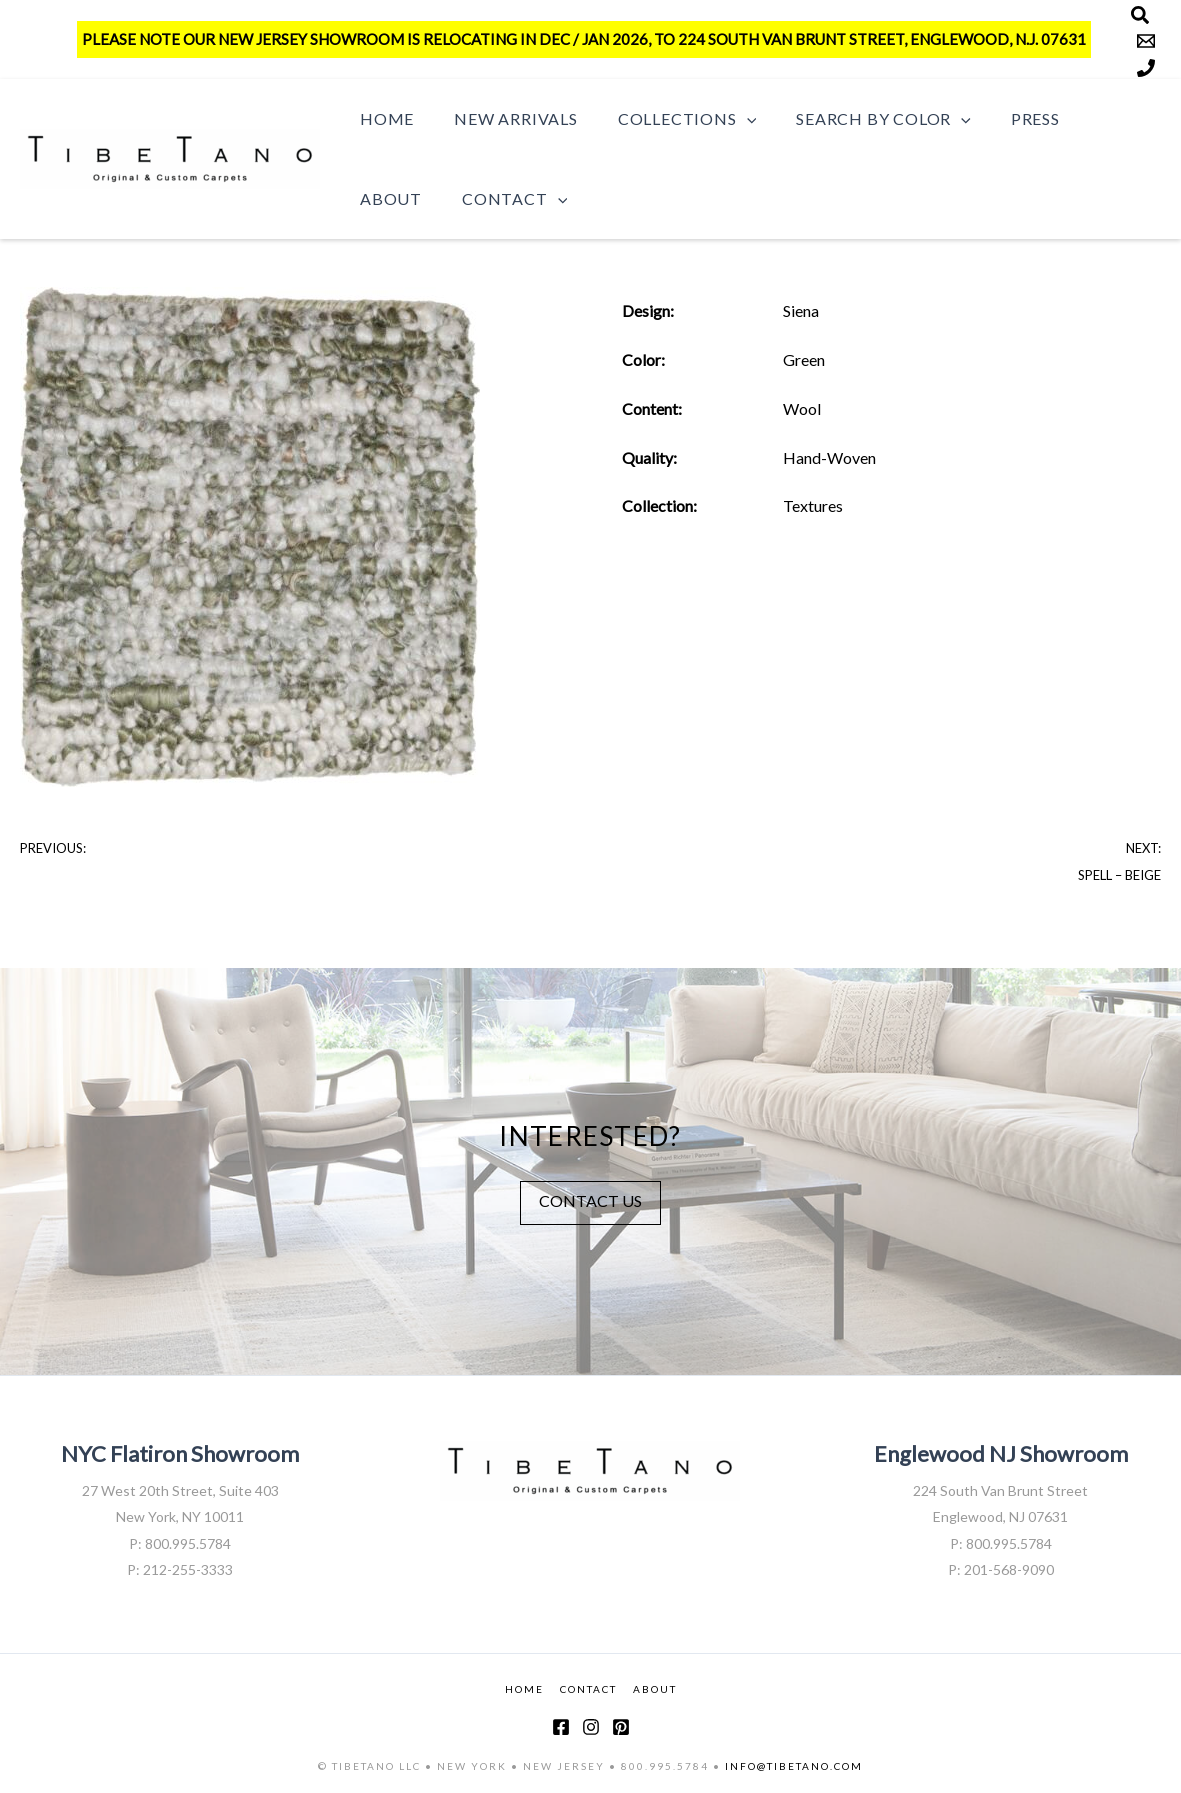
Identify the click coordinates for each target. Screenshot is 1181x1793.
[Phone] (1146, 68)
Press (999, 118)
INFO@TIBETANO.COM (794, 1766)
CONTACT (588, 1689)
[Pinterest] (621, 1727)
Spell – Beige (1119, 875)
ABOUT (655, 1689)
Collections (667, 119)
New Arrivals (504, 118)
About (1087, 118)
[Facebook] (561, 1727)
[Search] (1140, 15)
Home (383, 118)
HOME (524, 1689)
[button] (727, 119)
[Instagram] (591, 1727)
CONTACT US (590, 1199)
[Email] (1146, 41)
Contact (408, 199)
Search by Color (855, 119)
